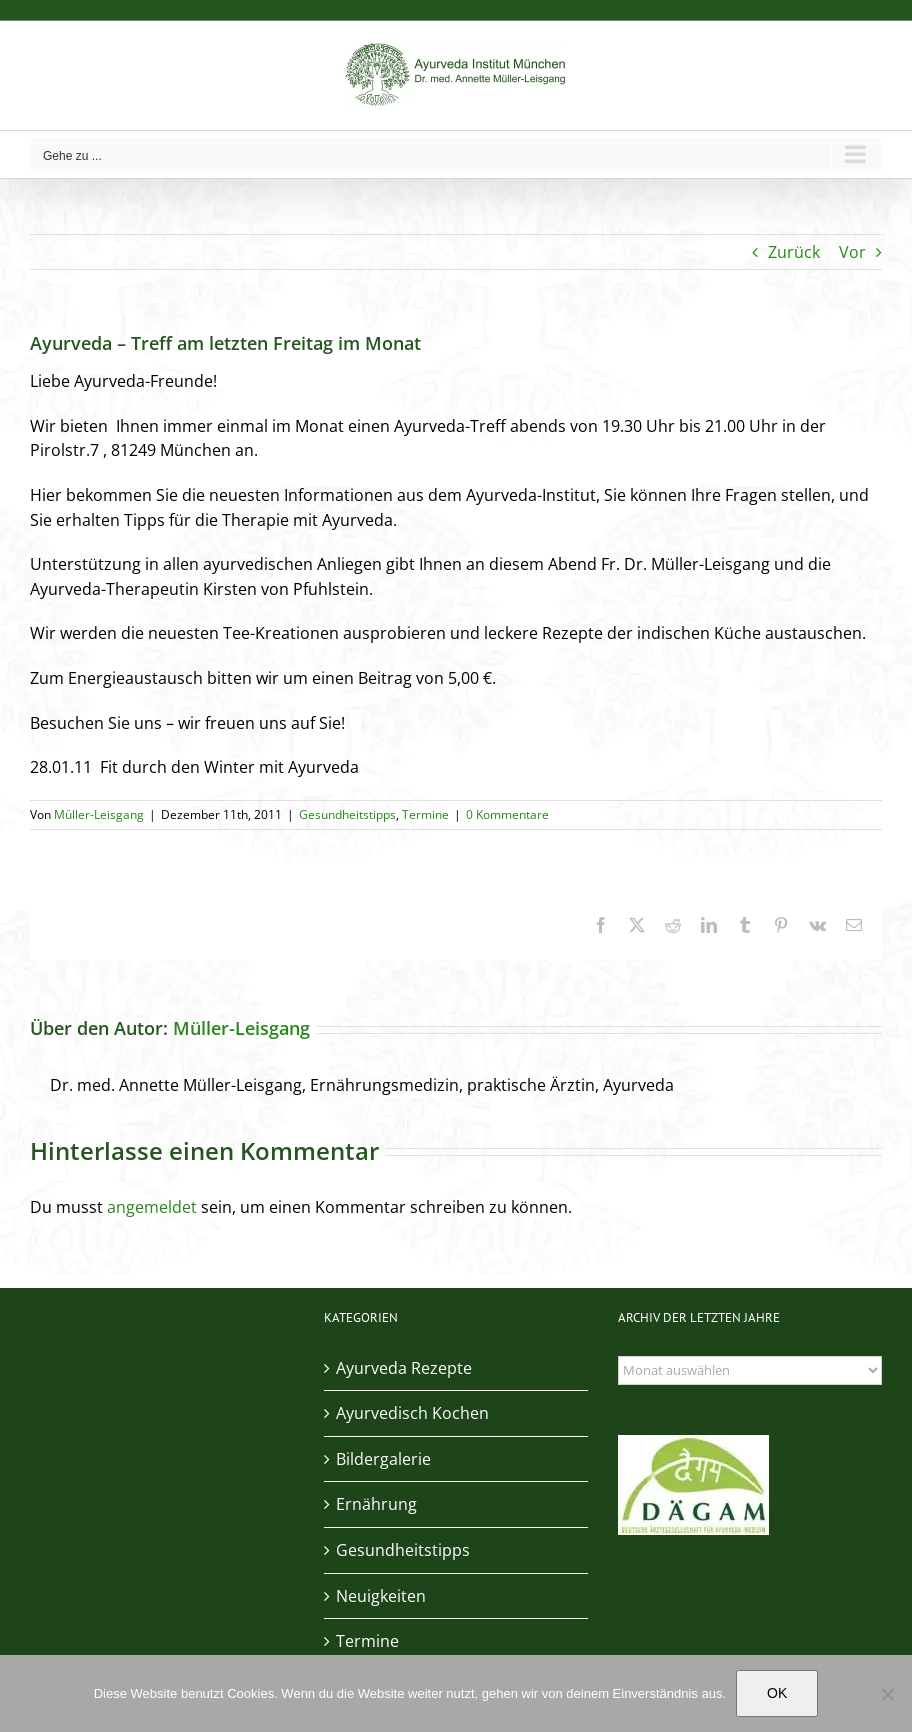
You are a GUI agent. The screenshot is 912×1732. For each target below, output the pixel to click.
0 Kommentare (507, 814)
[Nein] (887, 1694)
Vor (852, 252)
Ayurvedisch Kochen (412, 1413)
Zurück (794, 252)
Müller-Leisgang (99, 814)
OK (777, 1693)
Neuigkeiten (381, 1596)
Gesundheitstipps (347, 814)
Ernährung (376, 1504)
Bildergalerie (383, 1459)
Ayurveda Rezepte (404, 1368)
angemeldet (152, 1207)
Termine (425, 814)
